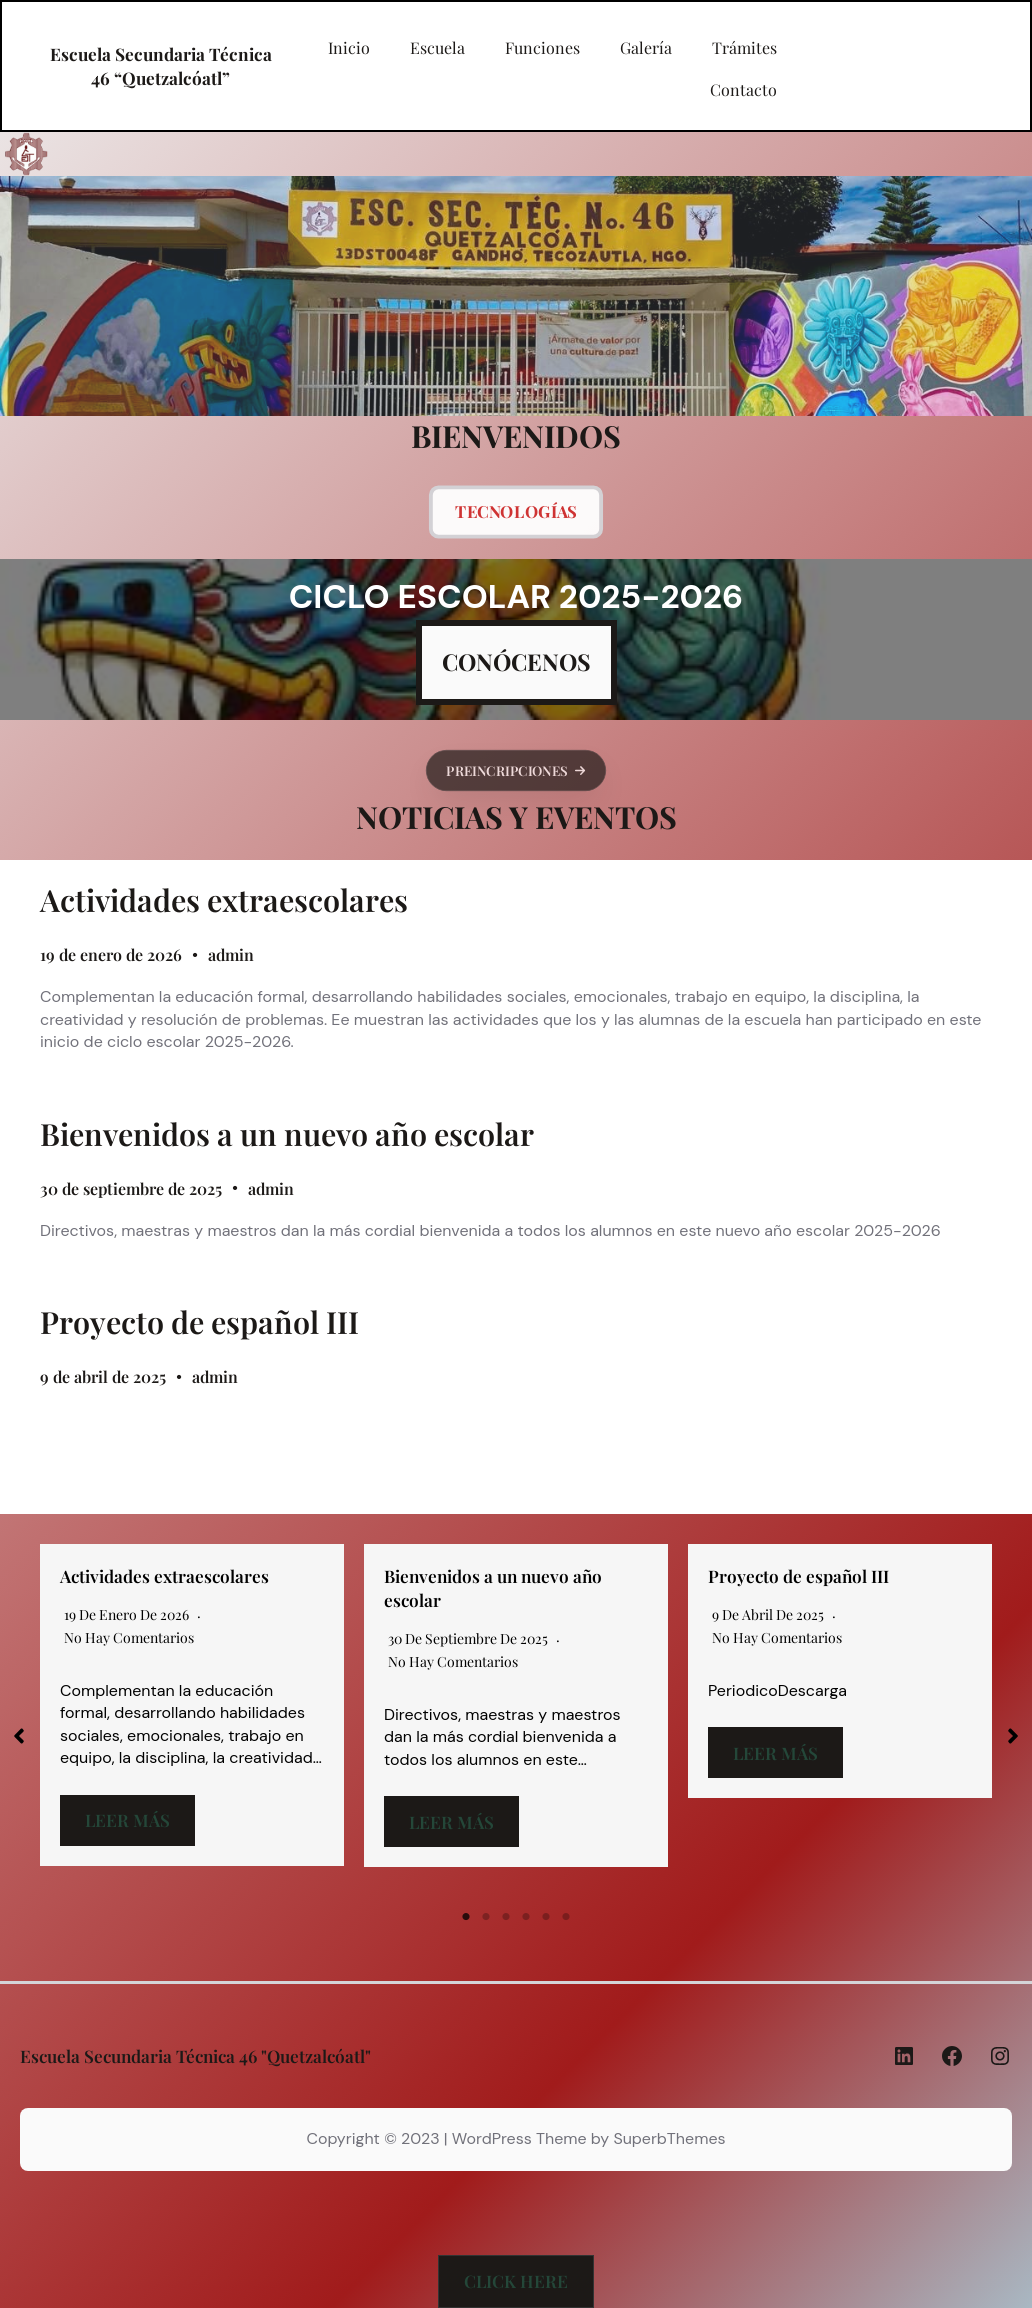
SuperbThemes (669, 2138)
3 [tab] (506, 1917)
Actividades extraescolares (224, 900)
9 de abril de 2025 (103, 1376)
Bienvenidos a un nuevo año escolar (287, 1134)
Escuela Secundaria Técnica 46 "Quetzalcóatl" (195, 2055)
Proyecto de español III (199, 1322)
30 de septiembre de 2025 (131, 1188)
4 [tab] (526, 1917)
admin (231, 954)
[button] (515, 770)
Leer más (127, 1819)
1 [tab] (466, 1917)
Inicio (349, 48)
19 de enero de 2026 (111, 954)
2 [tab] (486, 1917)
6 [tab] (566, 1917)
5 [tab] (546, 1917)
